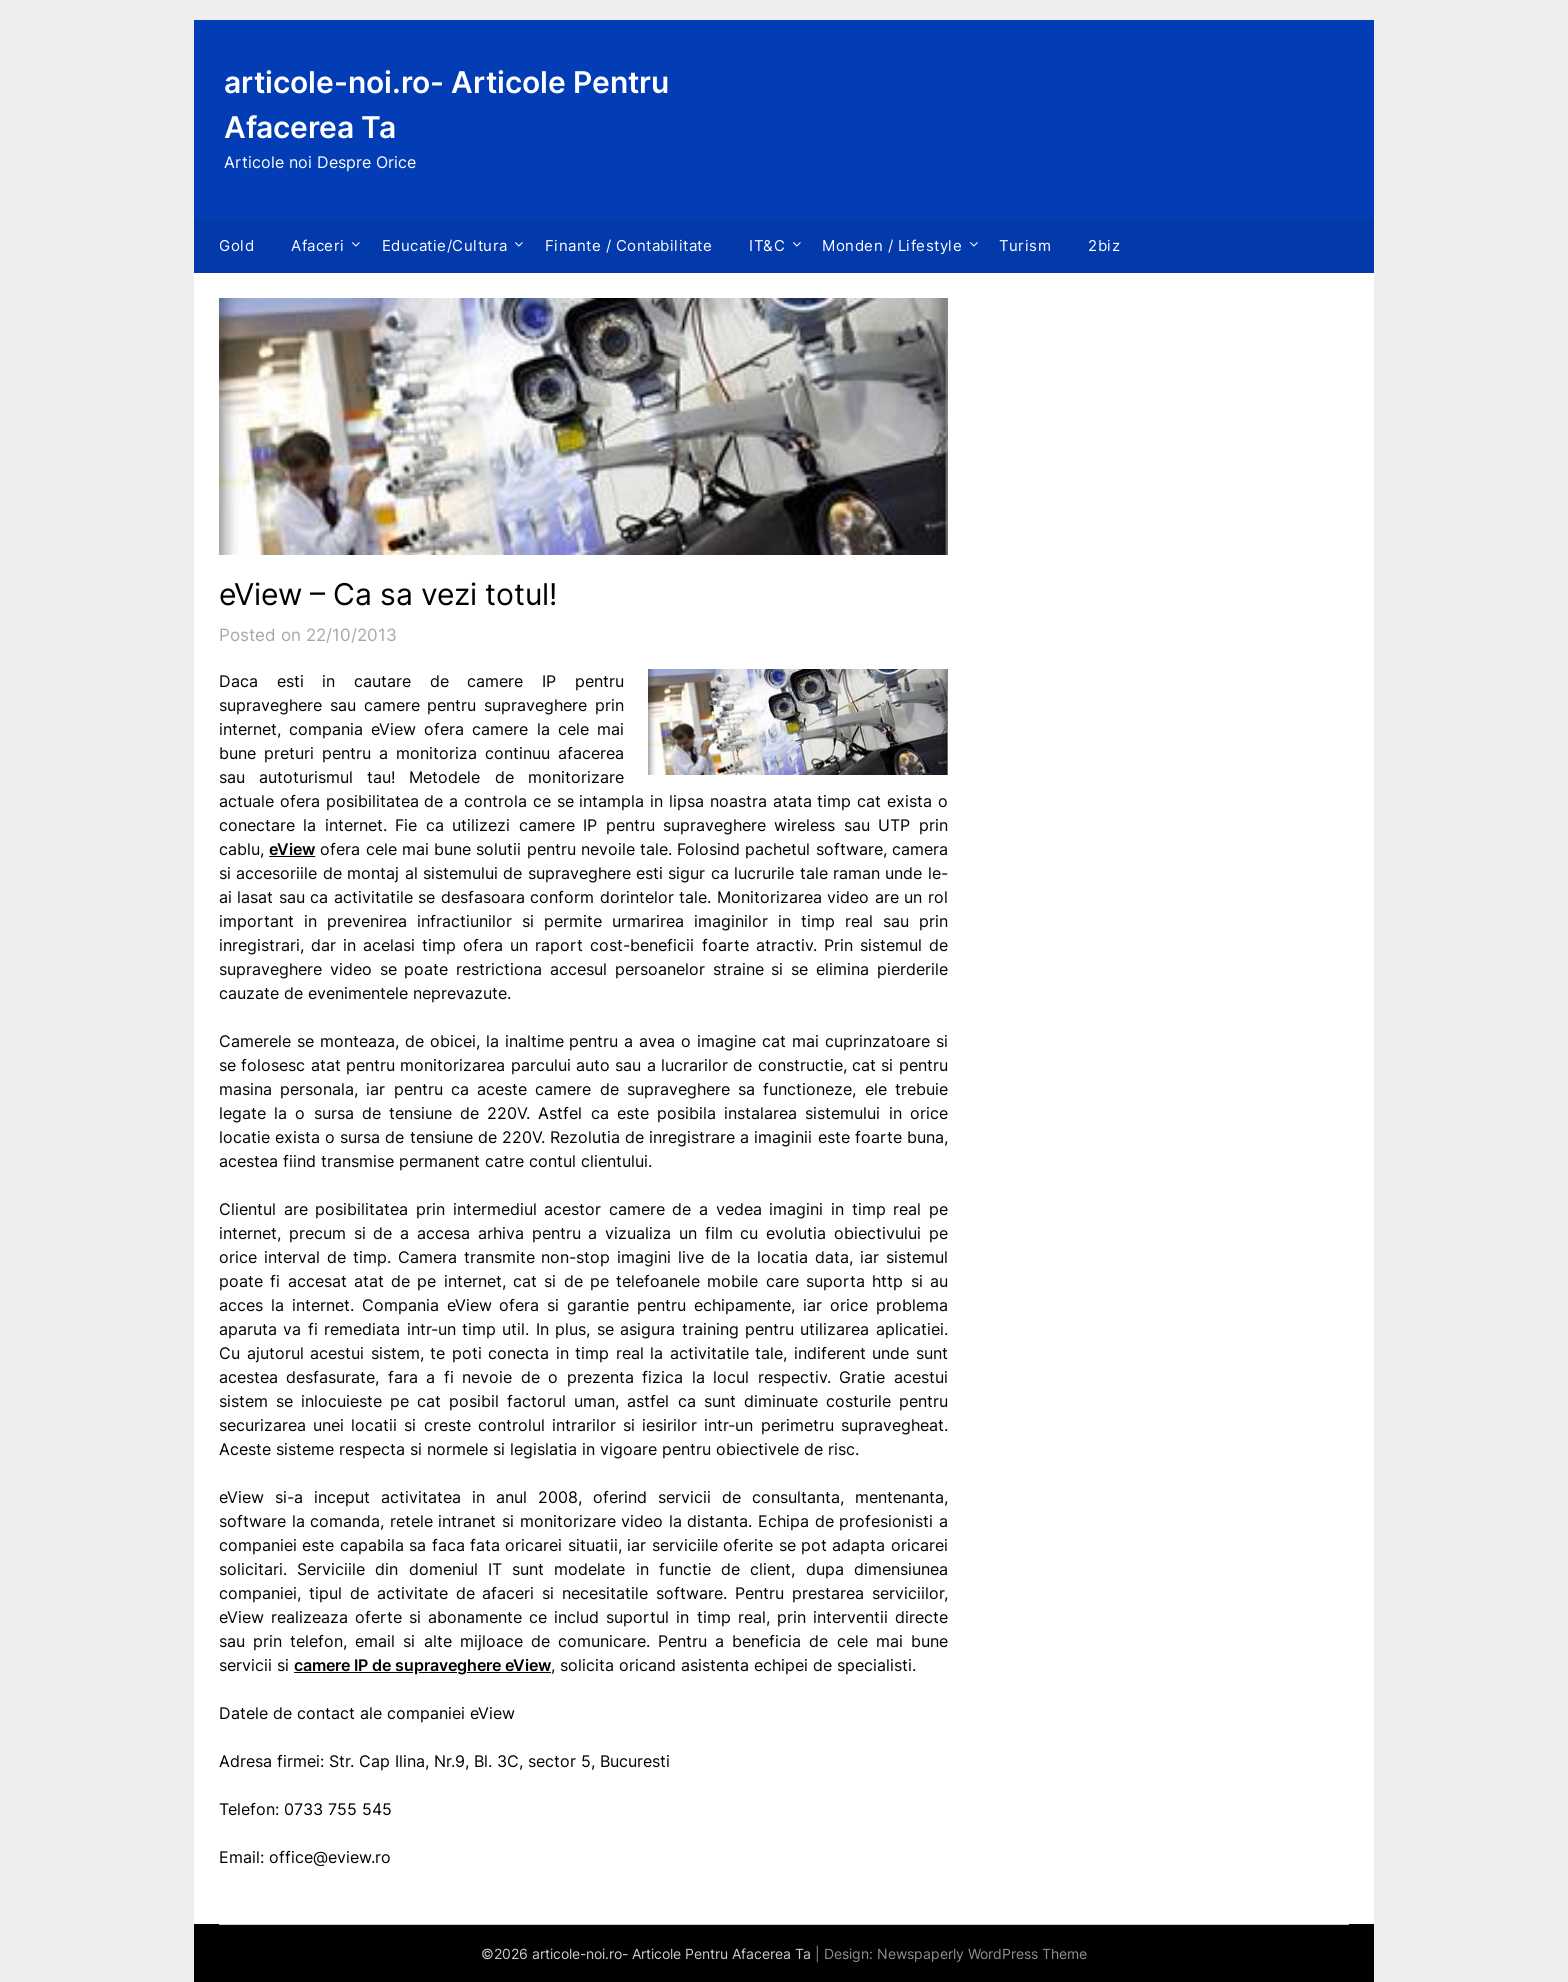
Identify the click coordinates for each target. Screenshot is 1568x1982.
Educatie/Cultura (445, 245)
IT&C (767, 245)
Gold (236, 245)
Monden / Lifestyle (892, 245)
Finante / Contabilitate (629, 245)
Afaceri (318, 245)
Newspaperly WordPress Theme (982, 1953)
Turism (1025, 245)
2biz (1104, 245)
